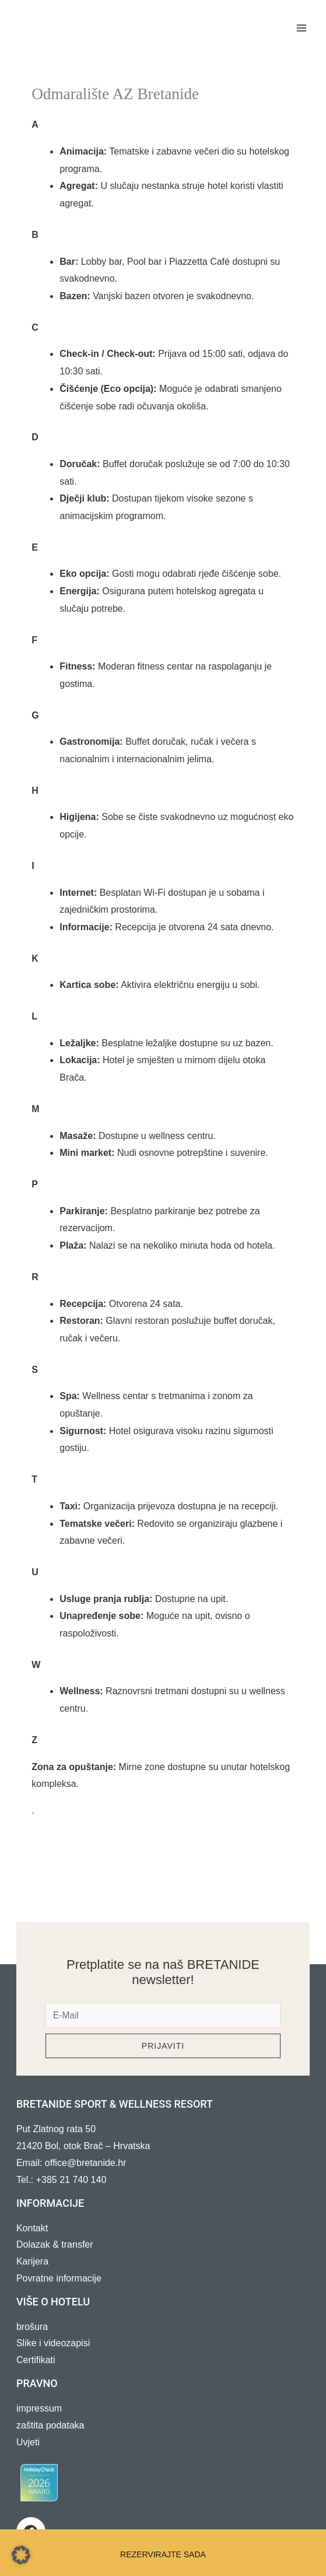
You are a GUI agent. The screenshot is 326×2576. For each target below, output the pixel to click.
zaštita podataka (50, 2426)
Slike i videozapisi (53, 2344)
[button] (21, 2555)
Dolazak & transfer (54, 2245)
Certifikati (35, 2360)
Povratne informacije (58, 2279)
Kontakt (32, 2228)
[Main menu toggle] (301, 28)
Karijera (32, 2262)
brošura (32, 2327)
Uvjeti (28, 2442)
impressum (39, 2409)
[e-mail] (163, 2015)
